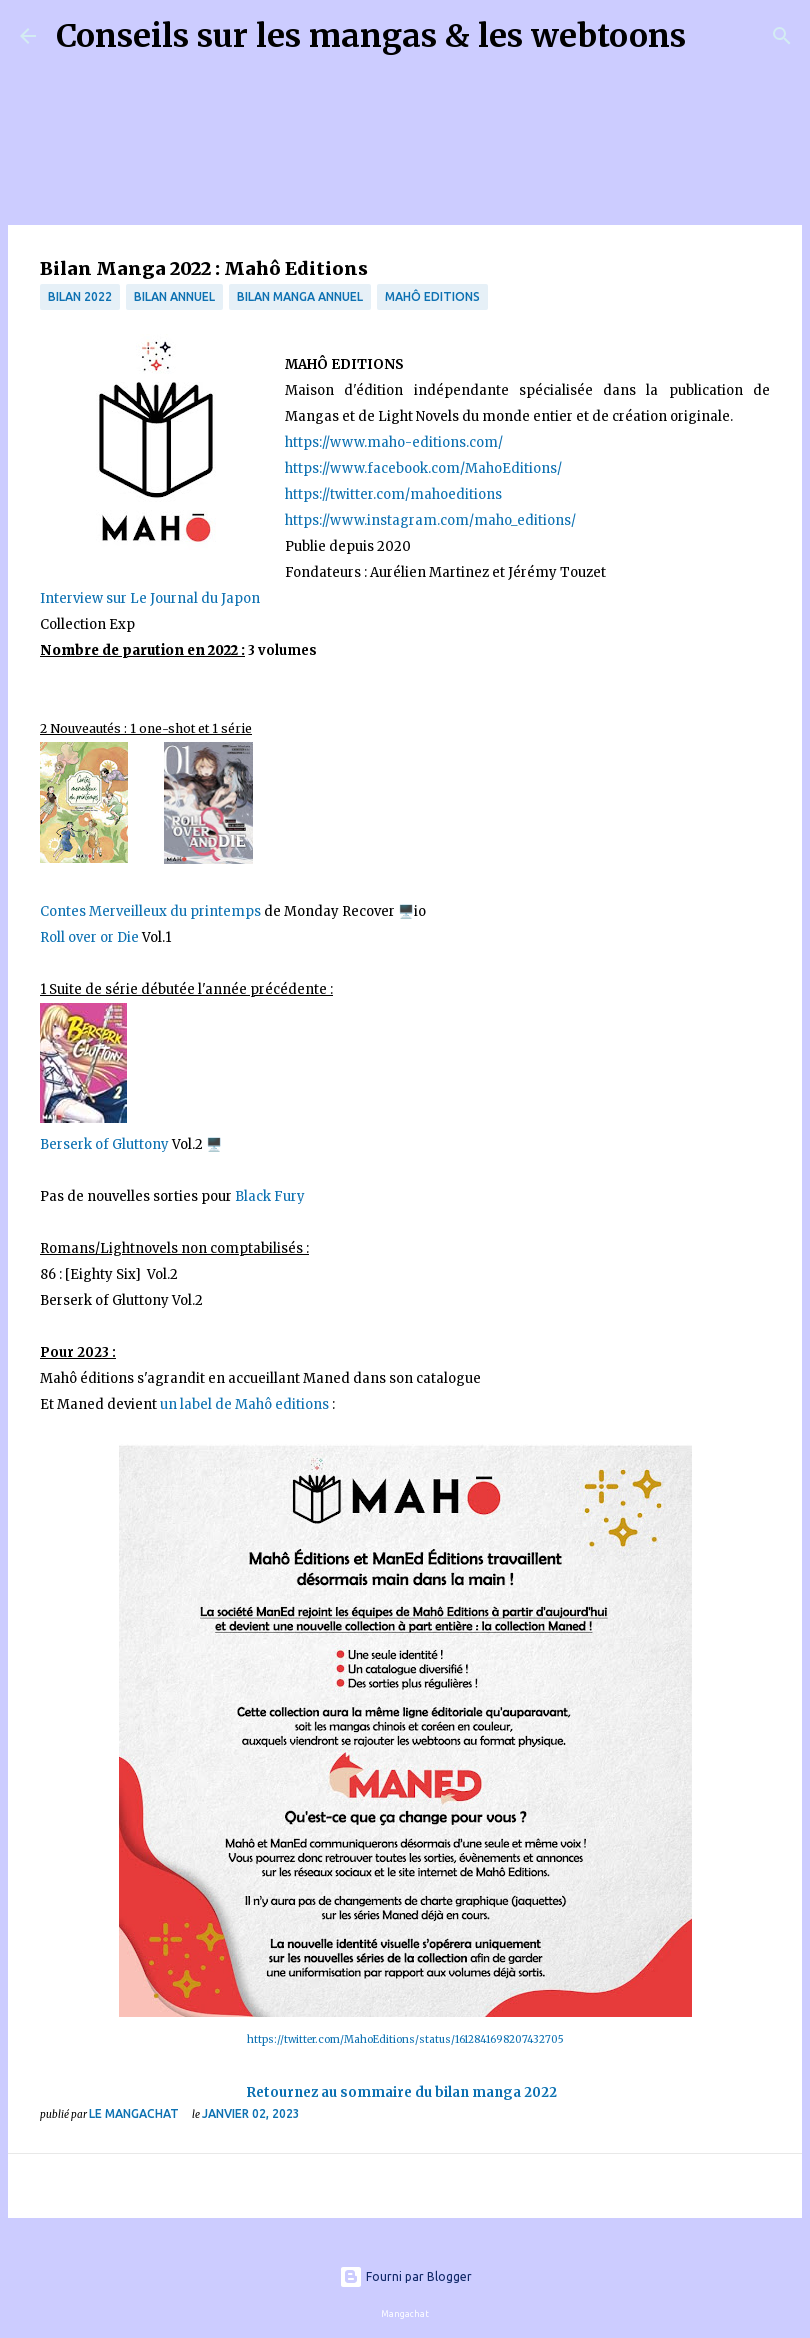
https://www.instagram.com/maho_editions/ (430, 520)
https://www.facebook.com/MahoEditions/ (423, 468)
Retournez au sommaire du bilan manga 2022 (402, 2092)
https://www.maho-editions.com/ (394, 442)
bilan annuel (174, 296)
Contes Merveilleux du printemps (150, 911)
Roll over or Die (89, 937)
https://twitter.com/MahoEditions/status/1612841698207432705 (405, 2039)
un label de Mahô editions (244, 1404)
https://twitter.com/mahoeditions (393, 494)
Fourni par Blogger (405, 2276)
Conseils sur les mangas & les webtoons (371, 36)
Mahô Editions (432, 296)
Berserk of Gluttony (104, 1144)
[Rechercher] (714, 36)
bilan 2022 (80, 296)
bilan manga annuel (300, 296)
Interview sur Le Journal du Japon (150, 598)
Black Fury (271, 1196)
